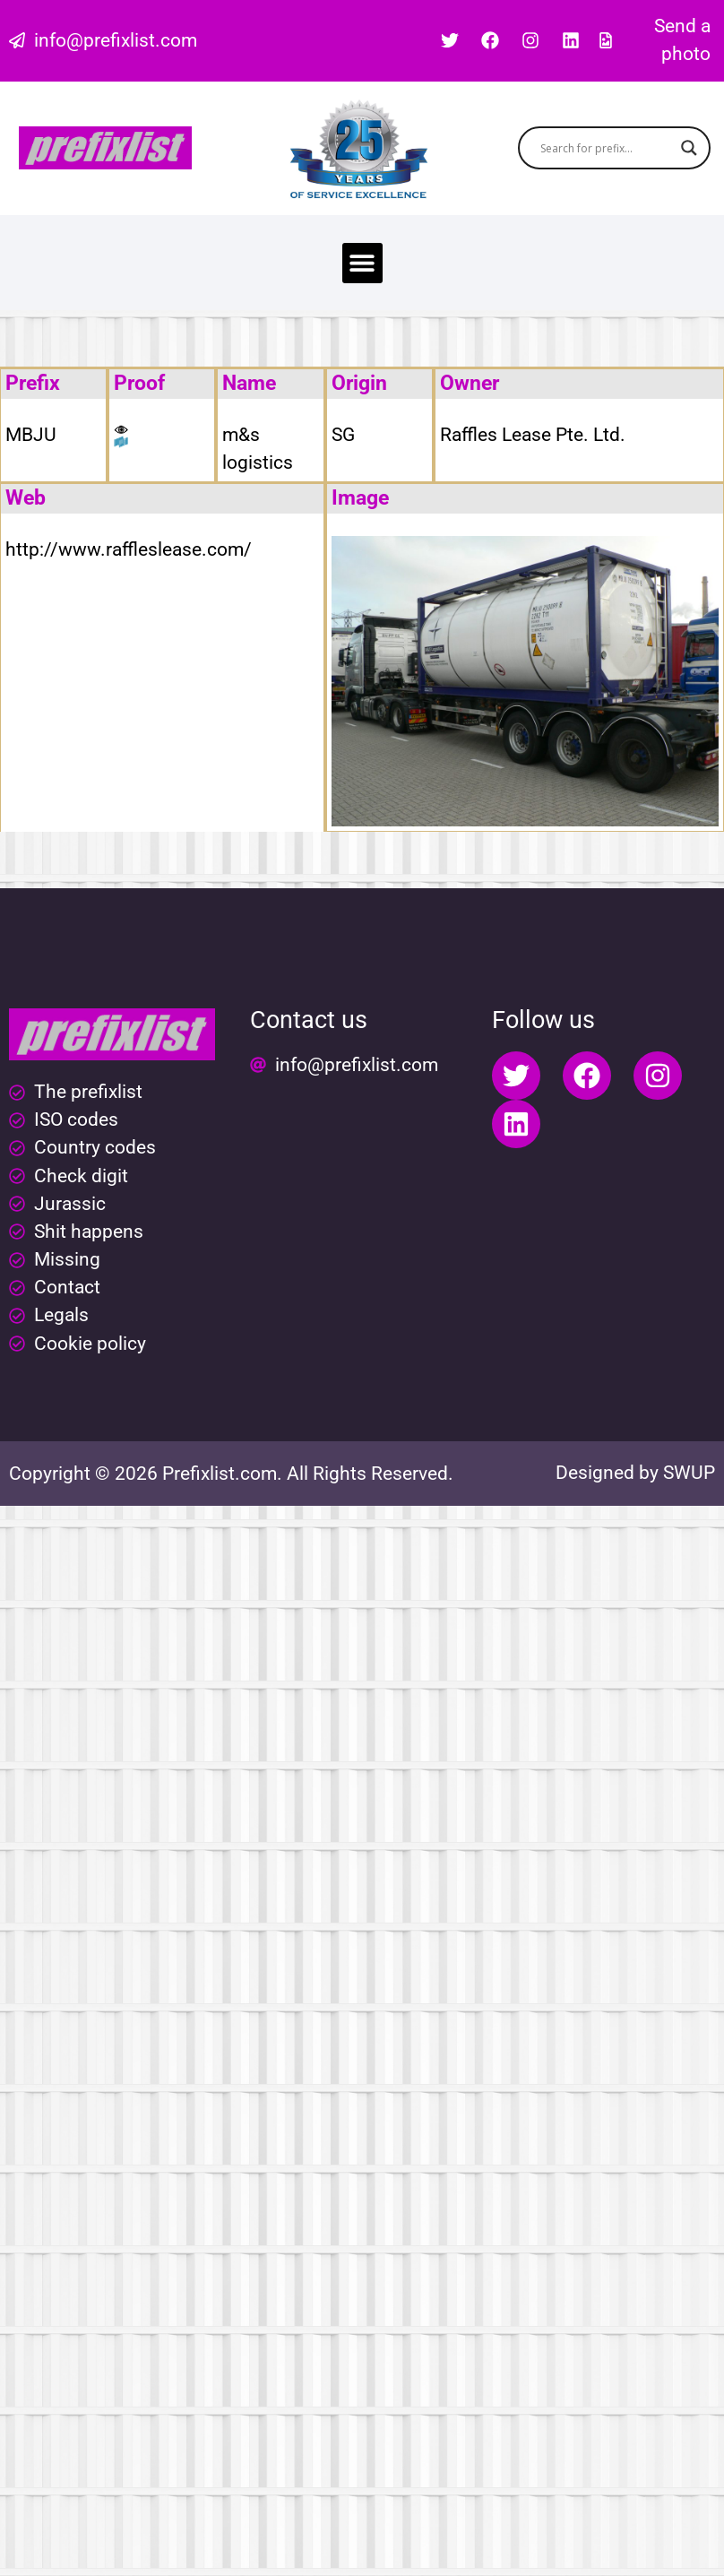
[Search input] (605, 147)
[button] (362, 263)
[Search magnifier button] (689, 147)
